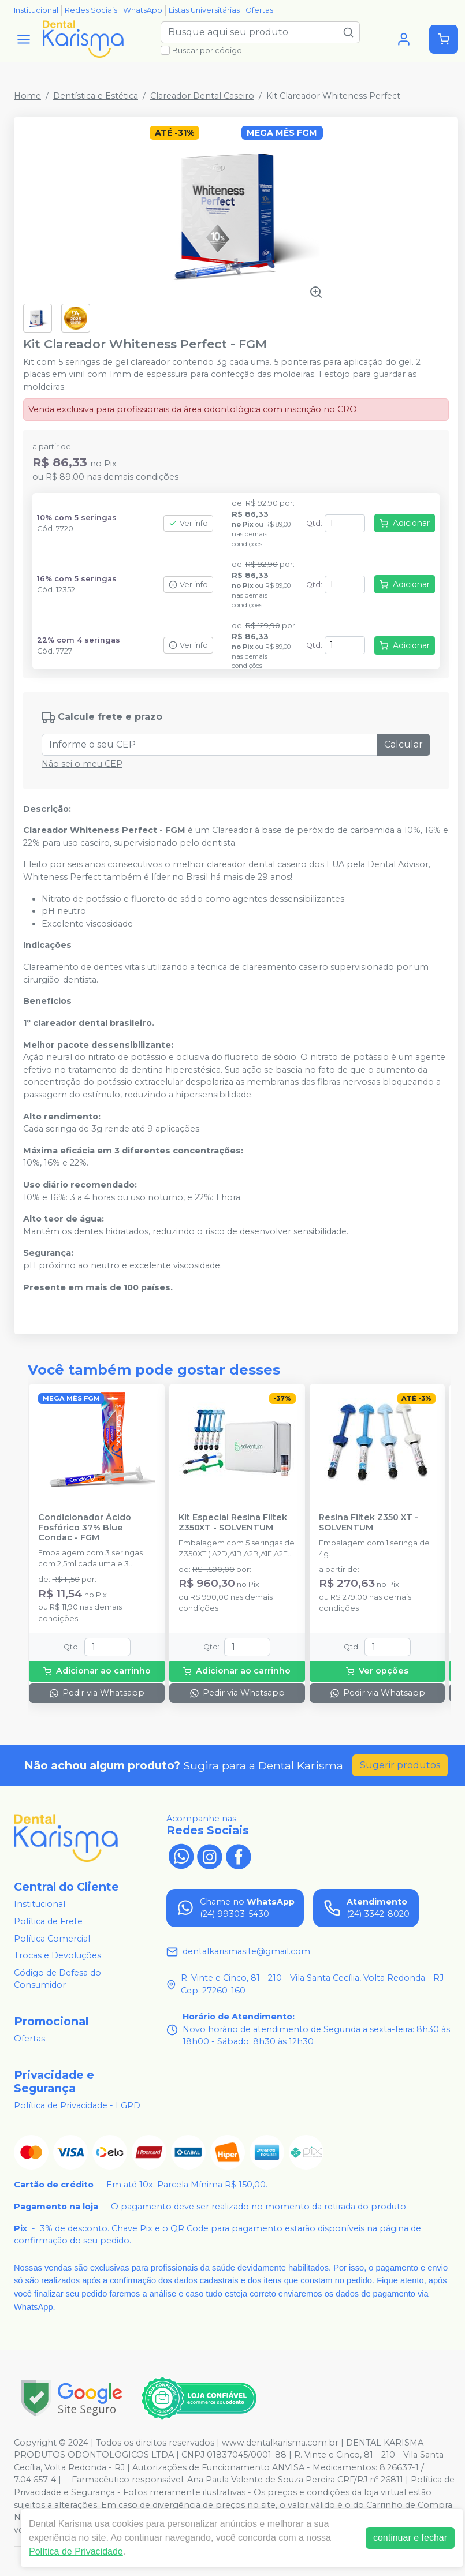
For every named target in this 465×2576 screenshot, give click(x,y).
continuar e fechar (410, 2538)
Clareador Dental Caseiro (202, 96)
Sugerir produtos (400, 1765)
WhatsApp (142, 10)
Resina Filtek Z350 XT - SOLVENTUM (368, 1522)
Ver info (188, 523)
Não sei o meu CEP (82, 764)
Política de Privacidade (76, 2551)
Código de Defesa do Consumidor (57, 1979)
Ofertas (259, 10)
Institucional (36, 10)
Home (27, 96)
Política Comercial (52, 1938)
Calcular (403, 744)
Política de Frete (48, 1921)
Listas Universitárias (204, 10)
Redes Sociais (91, 10)
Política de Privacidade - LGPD (77, 2105)
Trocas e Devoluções (57, 1955)
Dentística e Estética (95, 96)
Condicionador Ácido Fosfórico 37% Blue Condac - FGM (84, 1528)
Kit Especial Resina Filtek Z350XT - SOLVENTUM (232, 1522)
